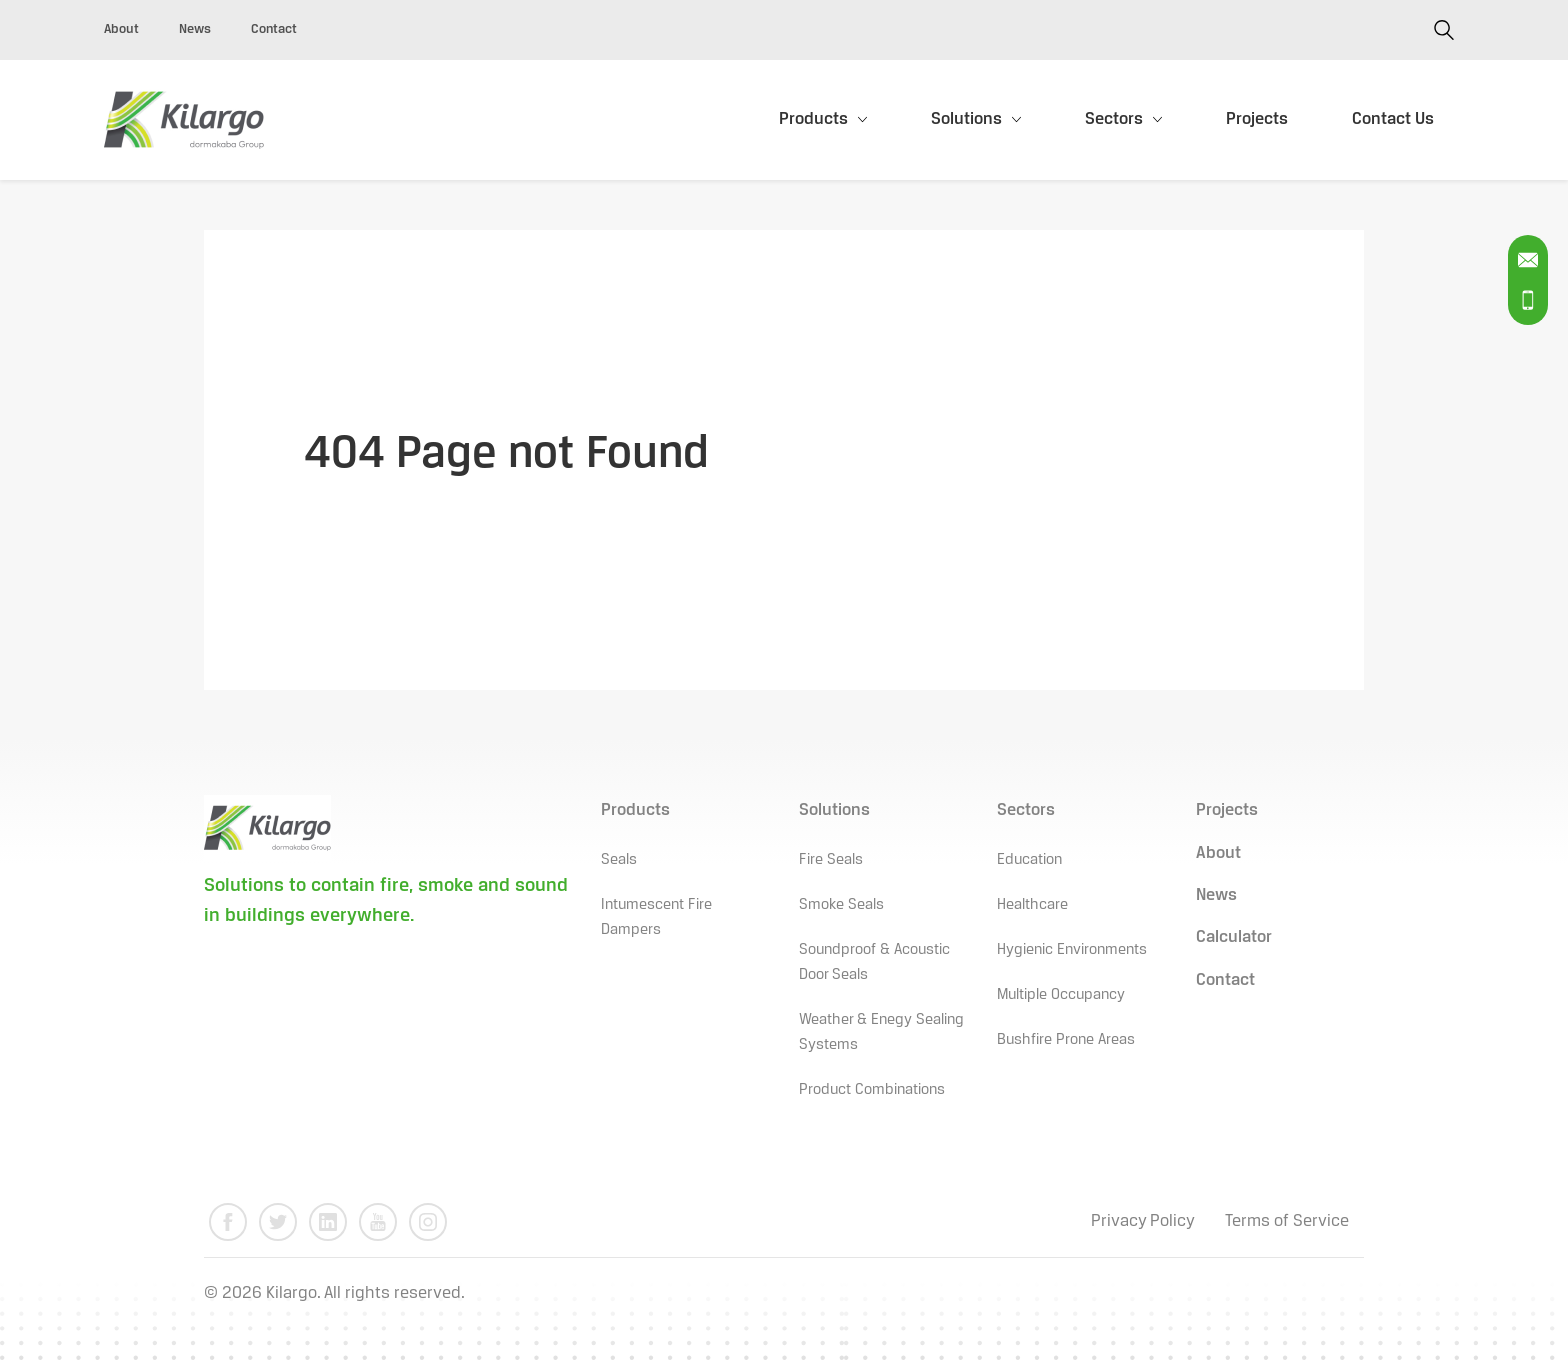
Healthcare (1032, 905)
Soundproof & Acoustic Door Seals (874, 962)
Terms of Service (1287, 1221)
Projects (1257, 119)
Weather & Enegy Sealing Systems (881, 1032)
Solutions (966, 119)
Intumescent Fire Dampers (656, 917)
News (195, 29)
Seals (619, 860)
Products (813, 119)
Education (1029, 860)
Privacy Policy (1143, 1221)
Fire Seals (831, 860)
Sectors (1114, 119)
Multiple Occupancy (1061, 995)
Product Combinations (872, 1090)
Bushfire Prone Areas (1066, 1040)
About (121, 29)
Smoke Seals (841, 905)
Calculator (1234, 937)
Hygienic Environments (1072, 950)
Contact (274, 29)
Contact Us (1393, 119)
